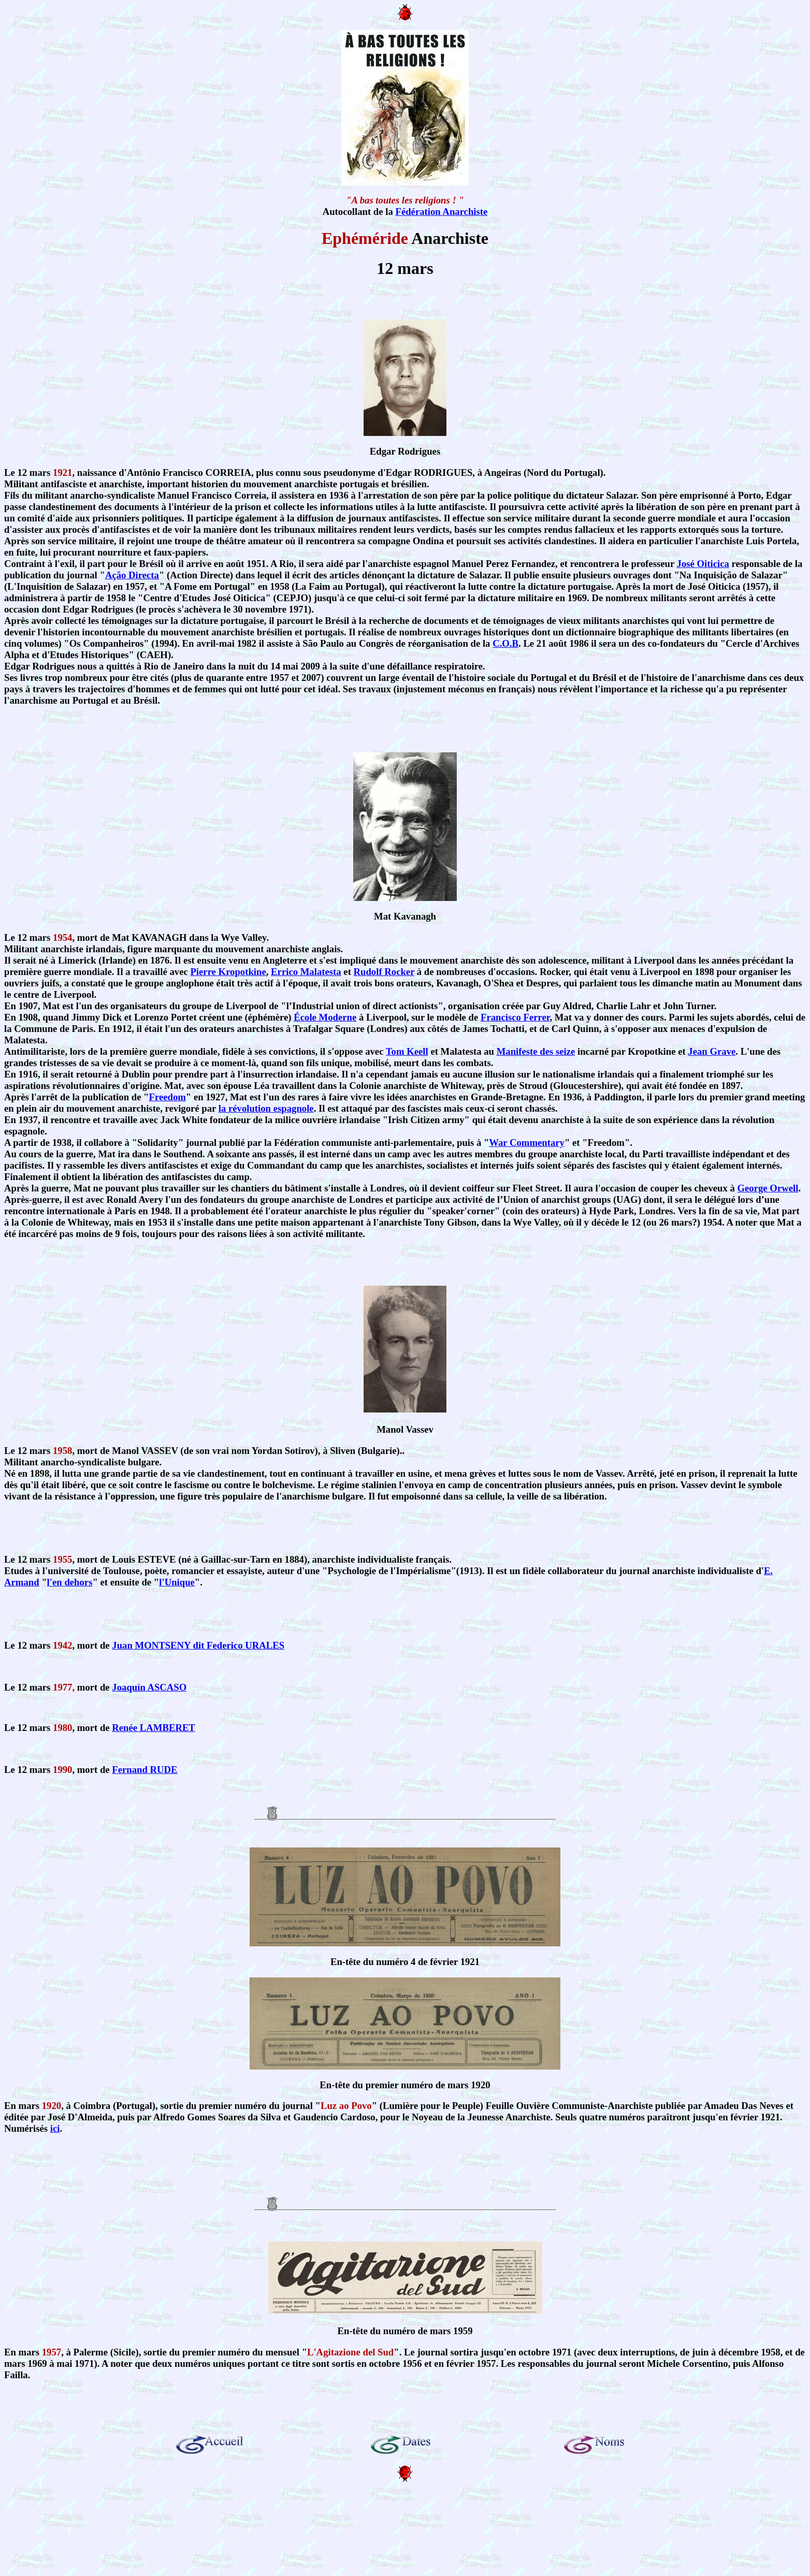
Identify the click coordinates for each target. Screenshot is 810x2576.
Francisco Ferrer (515, 1017)
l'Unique (177, 1582)
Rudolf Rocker (384, 971)
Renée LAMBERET (153, 1727)
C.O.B (505, 643)
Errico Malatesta (306, 971)
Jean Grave (711, 1051)
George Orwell (768, 1188)
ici (55, 2128)
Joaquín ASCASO (149, 1687)
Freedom (167, 1096)
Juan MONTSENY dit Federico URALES (198, 1645)
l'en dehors (70, 1582)
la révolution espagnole (266, 1108)
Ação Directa (132, 575)
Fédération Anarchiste (441, 211)
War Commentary (527, 1142)
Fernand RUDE (144, 1769)
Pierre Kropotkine (228, 971)
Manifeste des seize (536, 1051)
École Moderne (325, 1017)
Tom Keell (407, 1051)
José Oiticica (703, 563)
